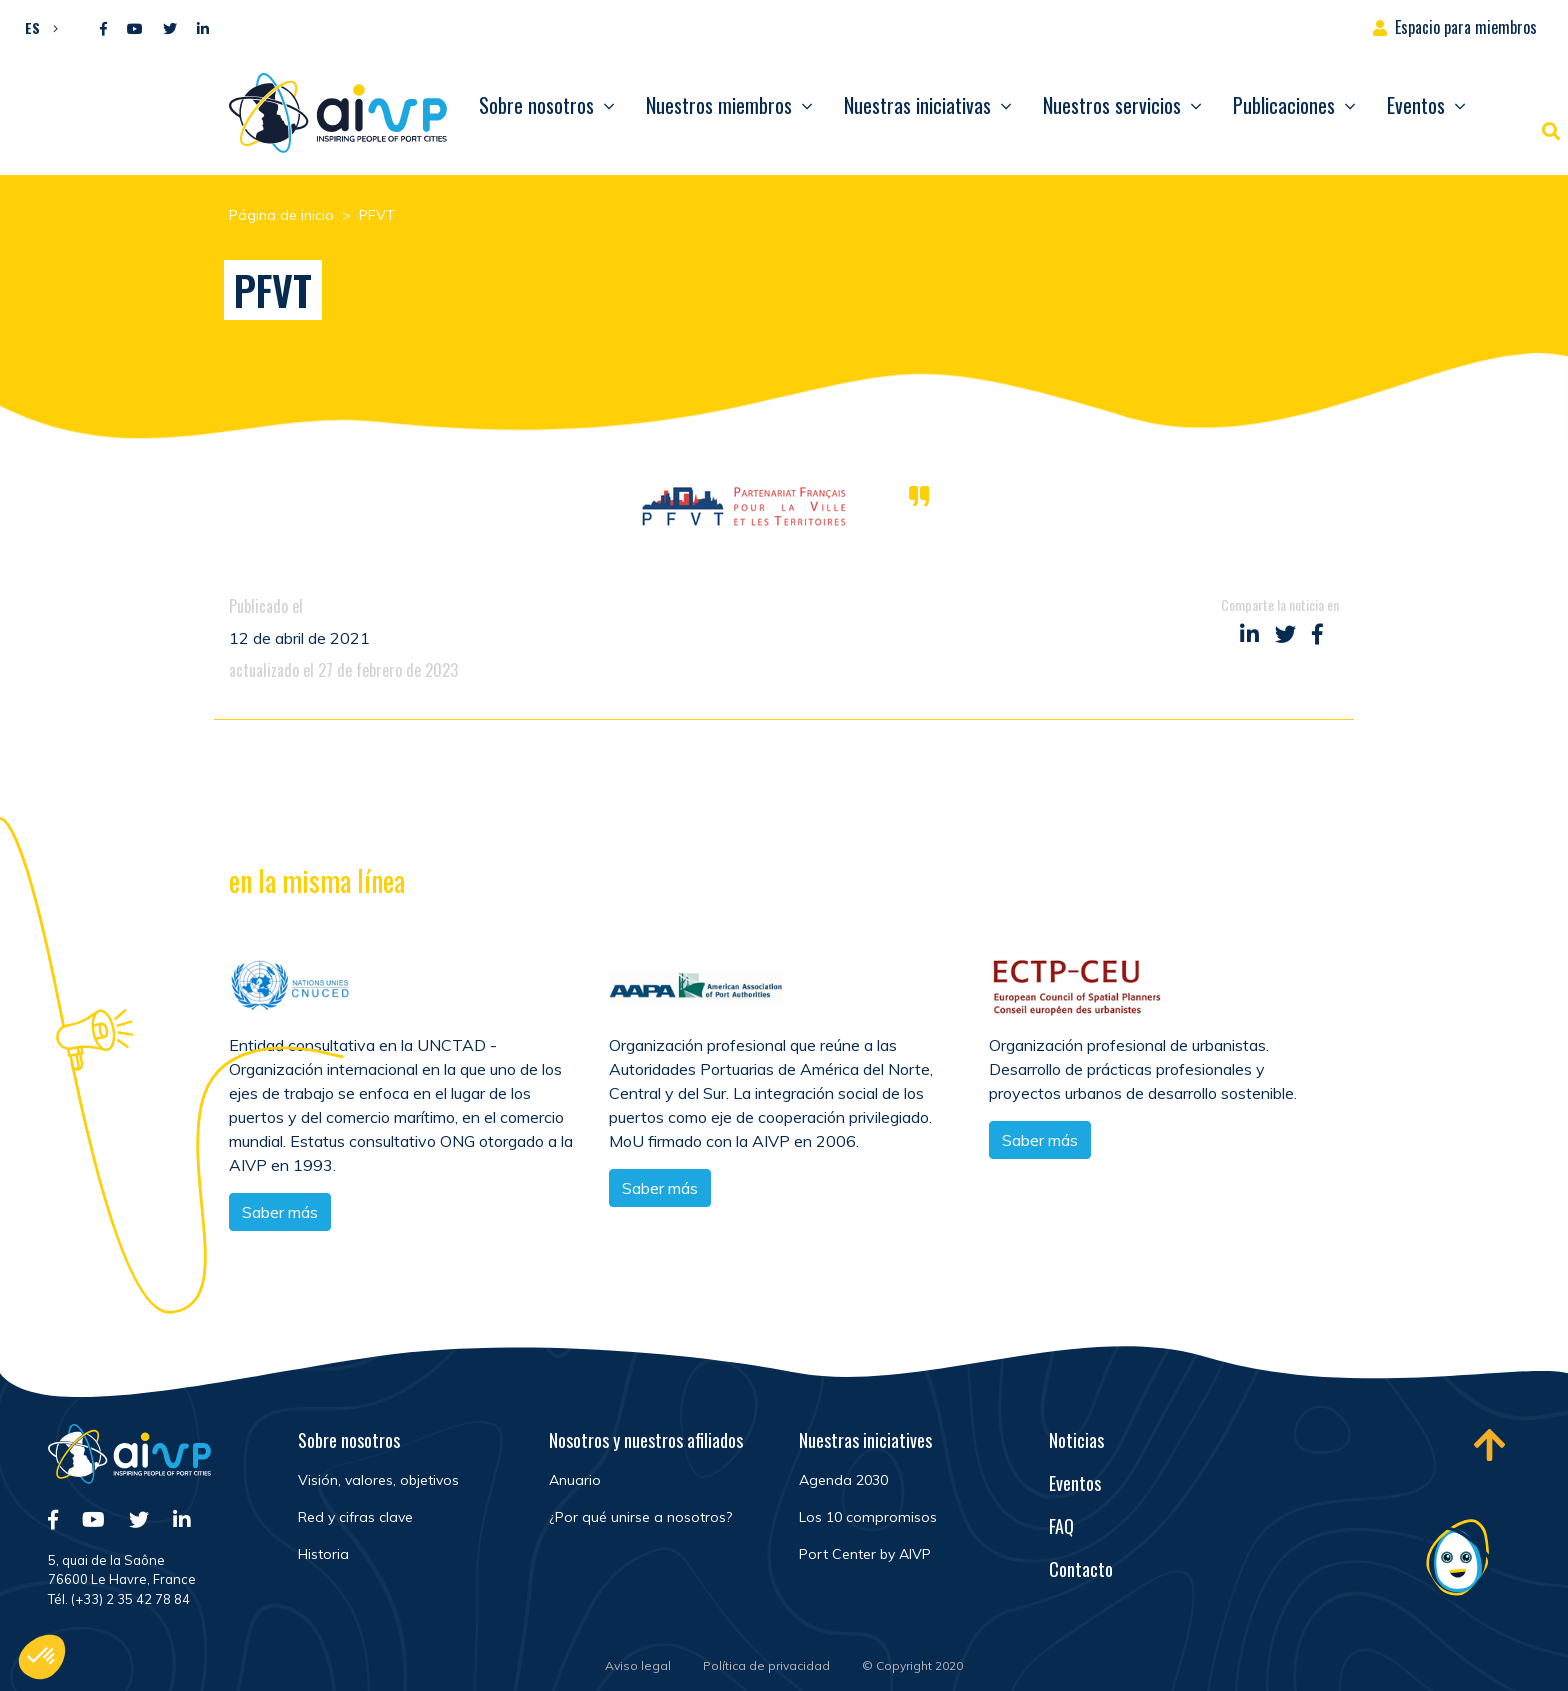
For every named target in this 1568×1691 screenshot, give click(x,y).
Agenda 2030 (843, 1480)
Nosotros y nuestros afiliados (646, 1440)
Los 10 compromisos (868, 1517)
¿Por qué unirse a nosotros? (640, 1517)
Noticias (1076, 1440)
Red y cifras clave (355, 1517)
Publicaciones (1284, 105)
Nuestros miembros (719, 105)
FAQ (1061, 1526)
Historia (323, 1554)
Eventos (1416, 105)
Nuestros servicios (1112, 105)
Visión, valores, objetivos (378, 1480)
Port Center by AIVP (865, 1554)
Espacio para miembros (1466, 27)
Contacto (1081, 1569)
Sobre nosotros (536, 105)
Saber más (660, 1192)
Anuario (575, 1480)
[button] (36, 27)
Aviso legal (638, 1665)
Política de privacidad (766, 1665)
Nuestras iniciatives (865, 1440)
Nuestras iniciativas (917, 105)
